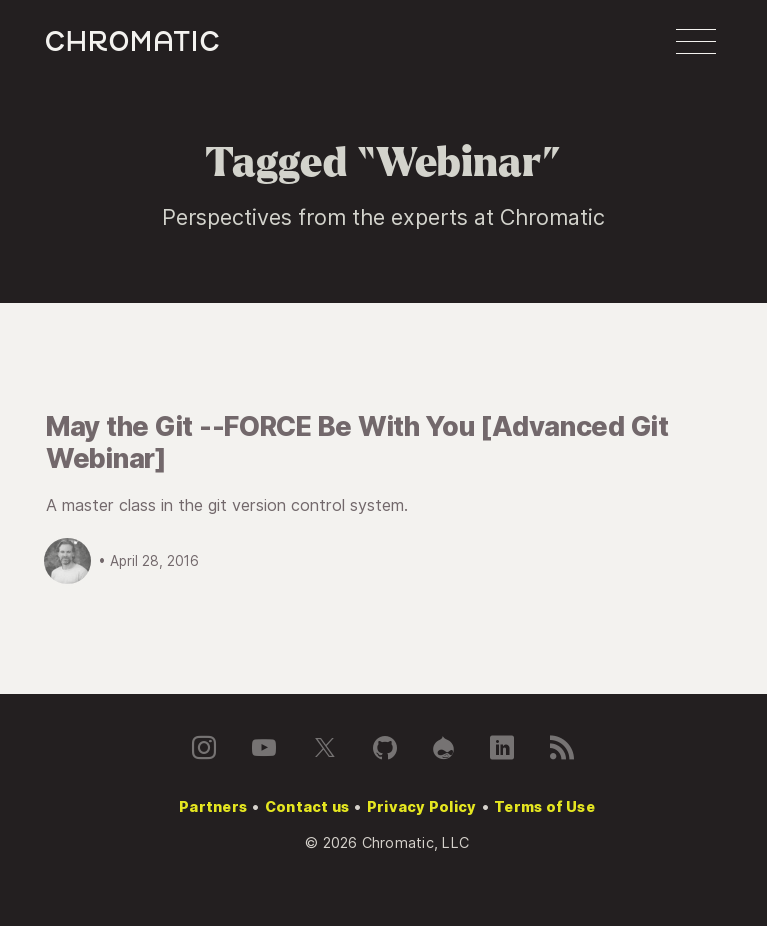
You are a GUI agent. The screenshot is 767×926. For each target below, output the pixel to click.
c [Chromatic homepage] (132, 41)
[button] (696, 42)
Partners (213, 806)
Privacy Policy (421, 806)
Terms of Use (544, 806)
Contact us (307, 806)
